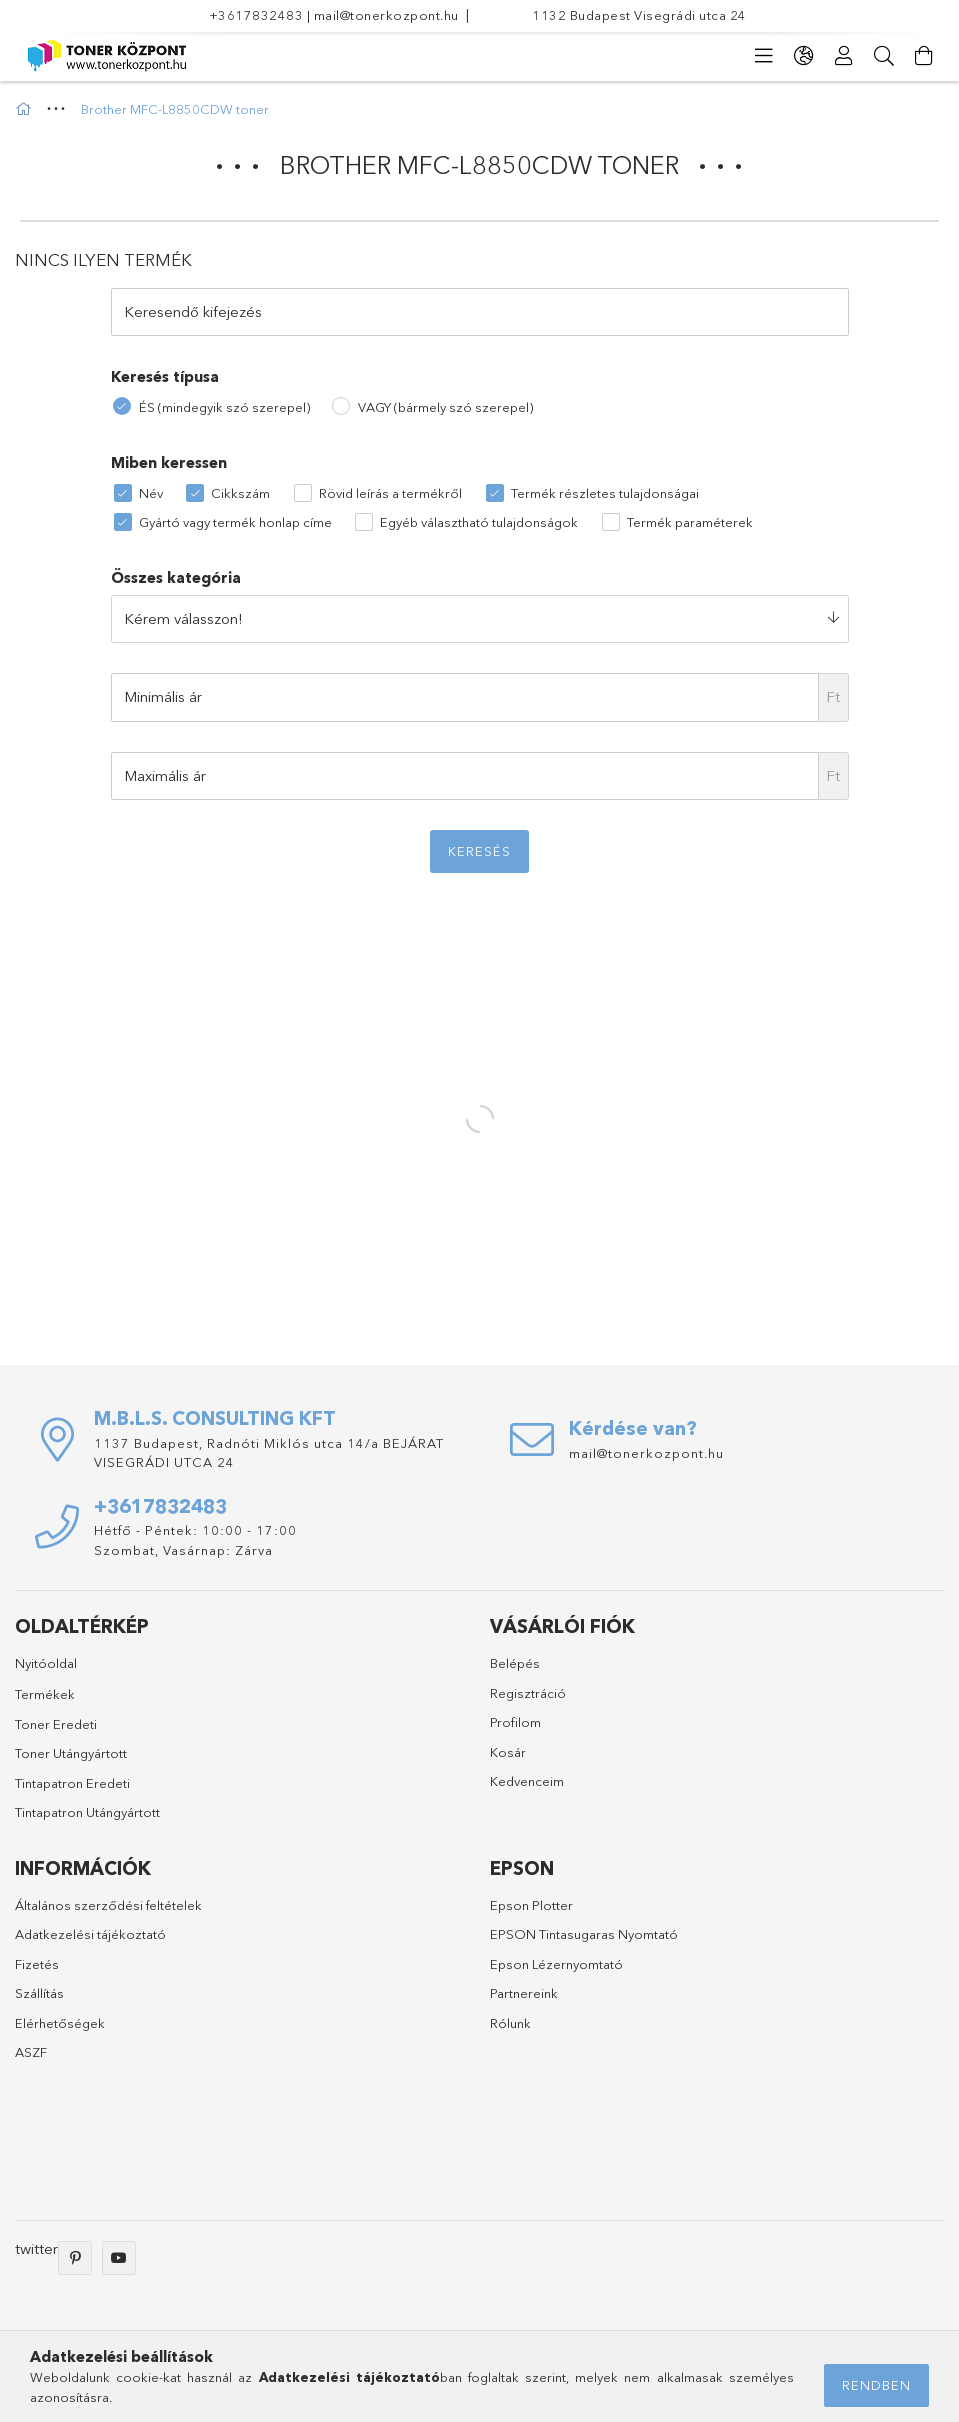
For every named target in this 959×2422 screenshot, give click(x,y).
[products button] (764, 56)
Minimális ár (163, 696)
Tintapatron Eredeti (72, 1783)
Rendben (876, 2385)
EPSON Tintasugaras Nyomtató (584, 1934)
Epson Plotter (531, 1905)
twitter (36, 2248)
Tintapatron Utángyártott (87, 1812)
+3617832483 (256, 15)
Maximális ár (165, 775)
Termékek (45, 1694)
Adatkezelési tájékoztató (90, 1934)
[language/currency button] (804, 56)
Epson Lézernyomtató (556, 1964)
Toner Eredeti (56, 1724)
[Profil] (844, 56)
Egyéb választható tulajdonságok (479, 522)
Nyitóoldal (46, 1663)
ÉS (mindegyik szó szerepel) (224, 407)
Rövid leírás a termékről (390, 493)
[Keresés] (884, 56)
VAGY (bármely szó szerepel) (445, 407)
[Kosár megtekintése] (924, 56)
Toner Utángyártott (71, 1753)
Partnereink (524, 1993)
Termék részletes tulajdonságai (605, 493)
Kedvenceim (527, 1781)
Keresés (479, 851)
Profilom (515, 1722)
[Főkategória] (26, 109)
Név (151, 493)
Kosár (508, 1752)
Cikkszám (240, 493)
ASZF (31, 2052)
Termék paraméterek (690, 522)
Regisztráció (528, 1693)
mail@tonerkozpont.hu (386, 15)
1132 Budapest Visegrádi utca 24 (639, 15)
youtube (119, 2258)
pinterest (75, 2258)
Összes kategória (176, 577)
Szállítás (39, 1993)
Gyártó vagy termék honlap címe (235, 522)
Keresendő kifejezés (193, 311)
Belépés (515, 1663)
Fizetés (37, 1964)
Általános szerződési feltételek (108, 1905)
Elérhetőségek (60, 2023)
